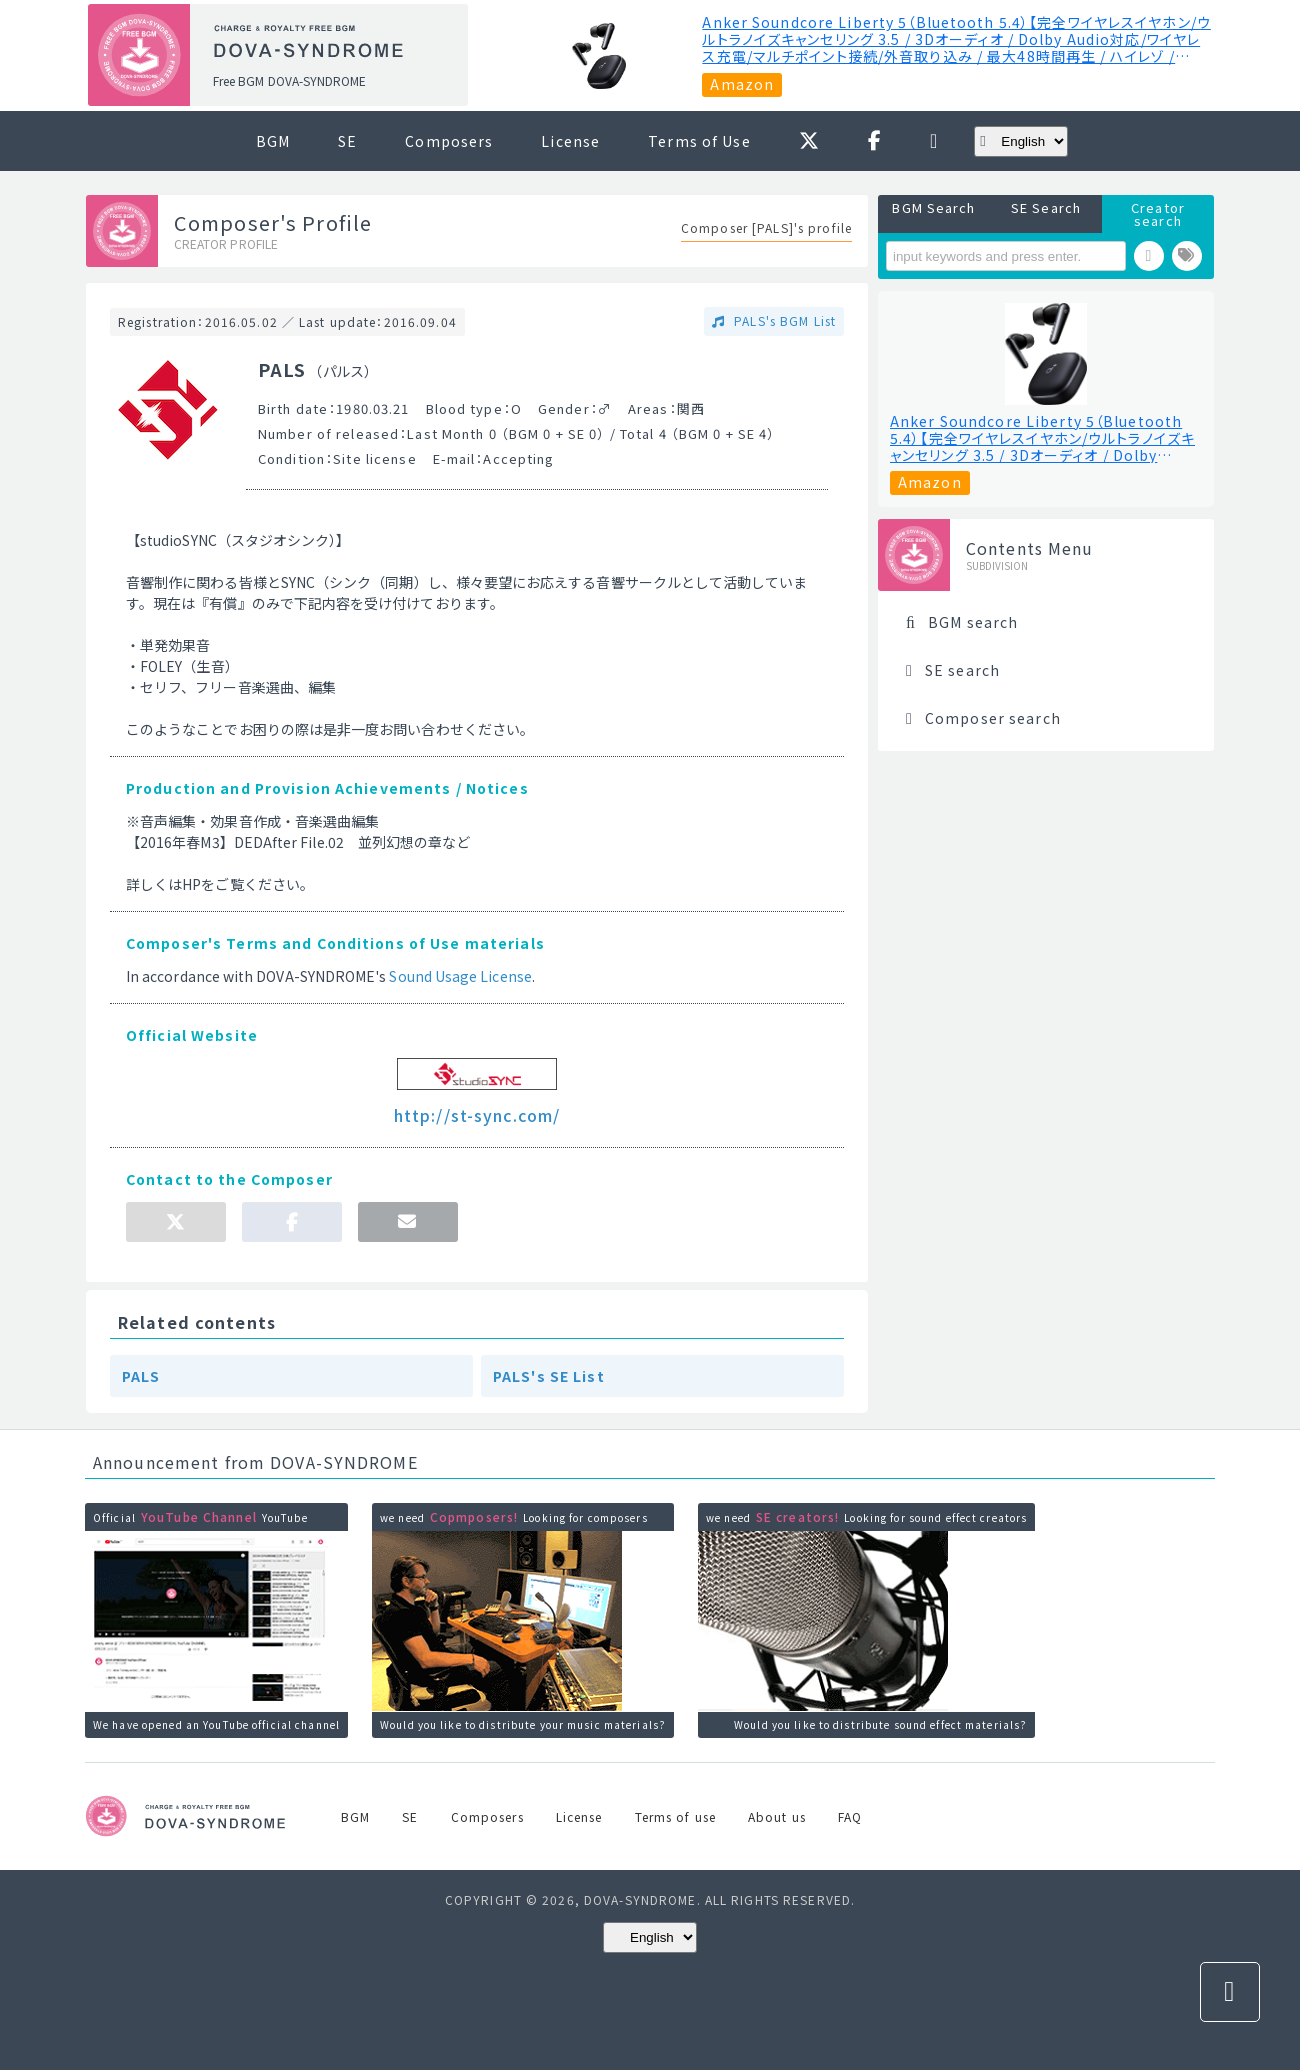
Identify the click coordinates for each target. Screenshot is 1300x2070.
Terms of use (675, 1816)
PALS (141, 1376)
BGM (273, 141)
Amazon (742, 84)
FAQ (850, 1816)
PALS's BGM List (783, 320)
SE (347, 141)
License (570, 141)
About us (777, 1816)
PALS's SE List (549, 1376)
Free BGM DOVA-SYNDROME (289, 80)
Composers (449, 141)
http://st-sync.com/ (477, 1115)
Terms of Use (699, 141)
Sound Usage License (460, 976)
